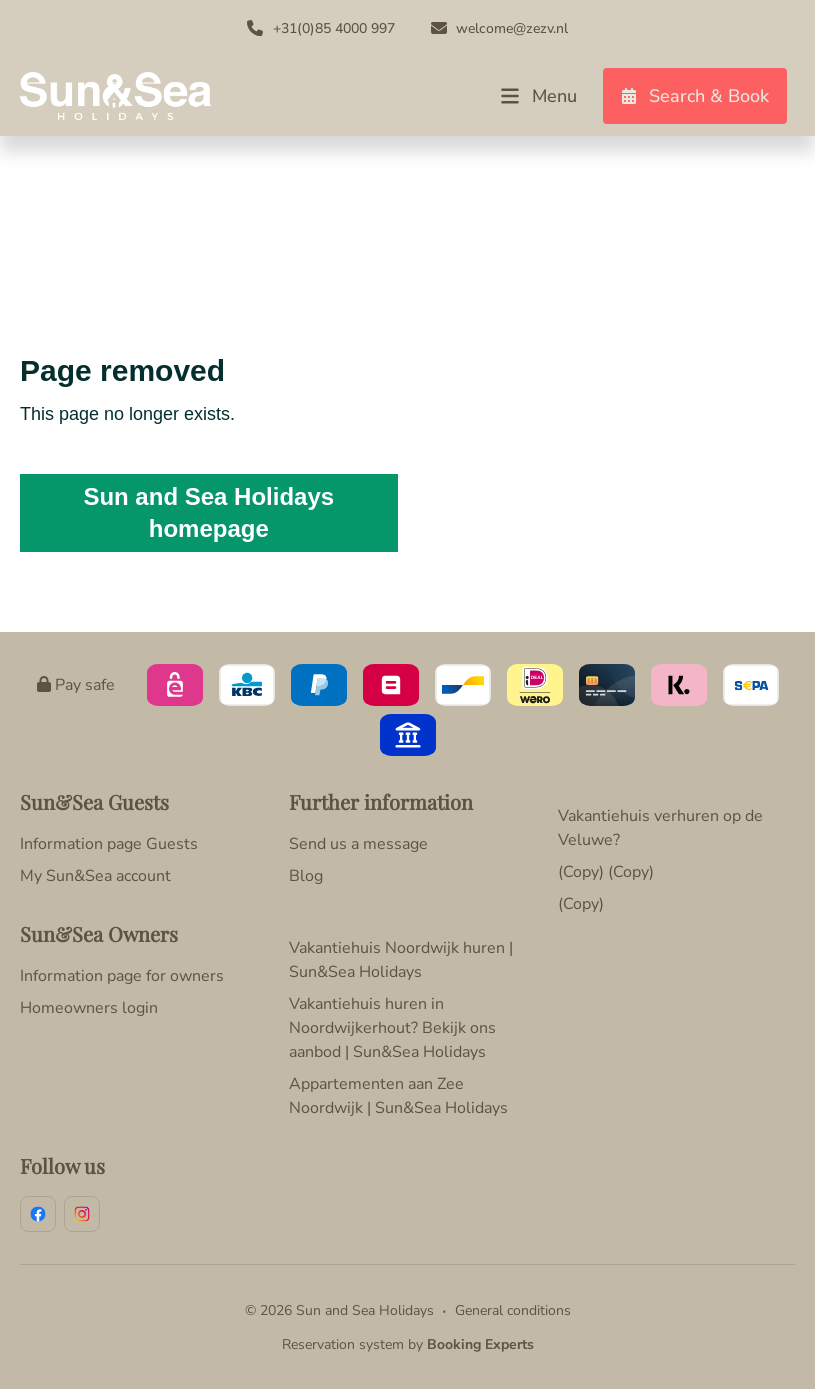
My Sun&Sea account (95, 876)
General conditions (513, 1310)
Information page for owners (122, 976)
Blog (306, 876)
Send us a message (358, 844)
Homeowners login (89, 1008)
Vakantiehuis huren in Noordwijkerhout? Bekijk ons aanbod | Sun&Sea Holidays (392, 1028)
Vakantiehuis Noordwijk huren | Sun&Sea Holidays (401, 960)
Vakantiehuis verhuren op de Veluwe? (660, 828)
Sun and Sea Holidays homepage (208, 512)
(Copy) (581, 904)
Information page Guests (109, 844)
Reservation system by (408, 1344)
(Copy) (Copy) (606, 872)
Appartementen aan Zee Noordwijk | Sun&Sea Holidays (398, 1096)
